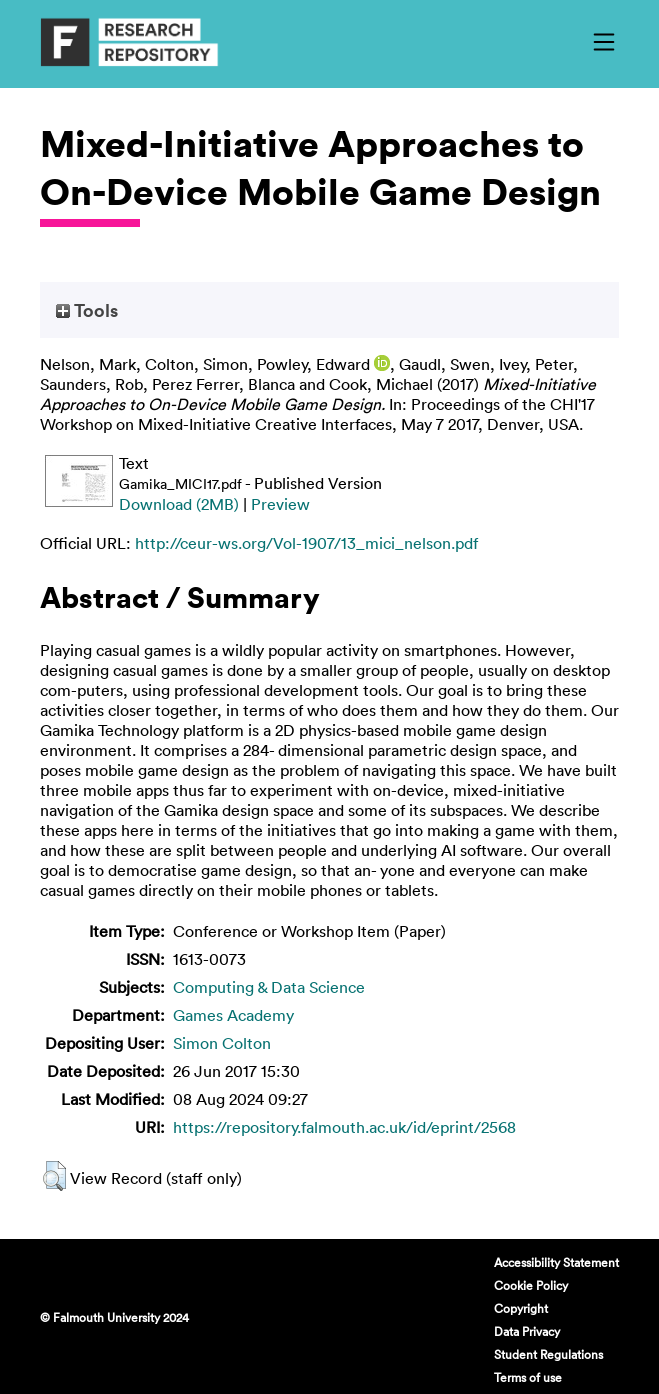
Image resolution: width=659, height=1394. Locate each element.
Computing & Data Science (269, 987)
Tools (87, 310)
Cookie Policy (531, 1285)
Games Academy (233, 1015)
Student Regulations (548, 1354)
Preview (280, 504)
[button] (54, 1176)
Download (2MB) (179, 504)
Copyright (521, 1308)
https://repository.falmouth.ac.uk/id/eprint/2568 (344, 1127)
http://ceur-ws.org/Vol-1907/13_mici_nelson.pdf (306, 543)
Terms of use (528, 1377)
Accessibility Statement (556, 1262)
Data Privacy (527, 1331)
